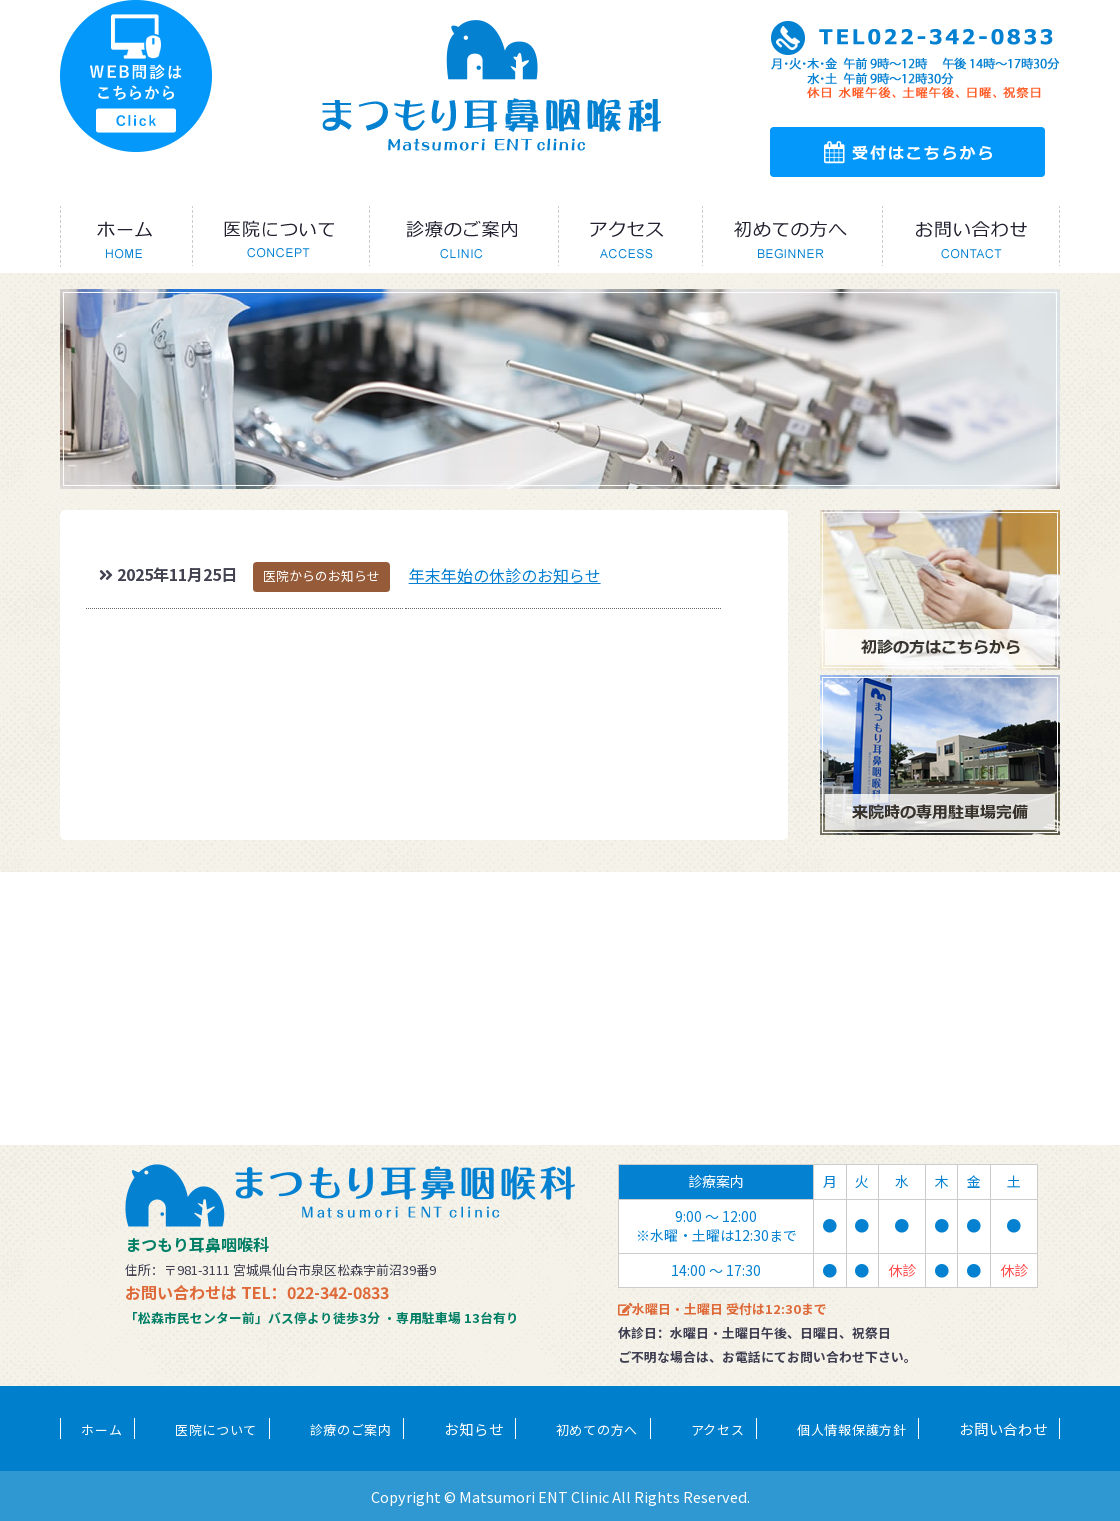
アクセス (718, 1429)
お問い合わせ (1003, 1428)
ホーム (101, 1429)
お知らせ (473, 1428)
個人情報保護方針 (852, 1429)
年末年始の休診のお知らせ (505, 575)
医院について (216, 1429)
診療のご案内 (351, 1429)
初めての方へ (597, 1429)
